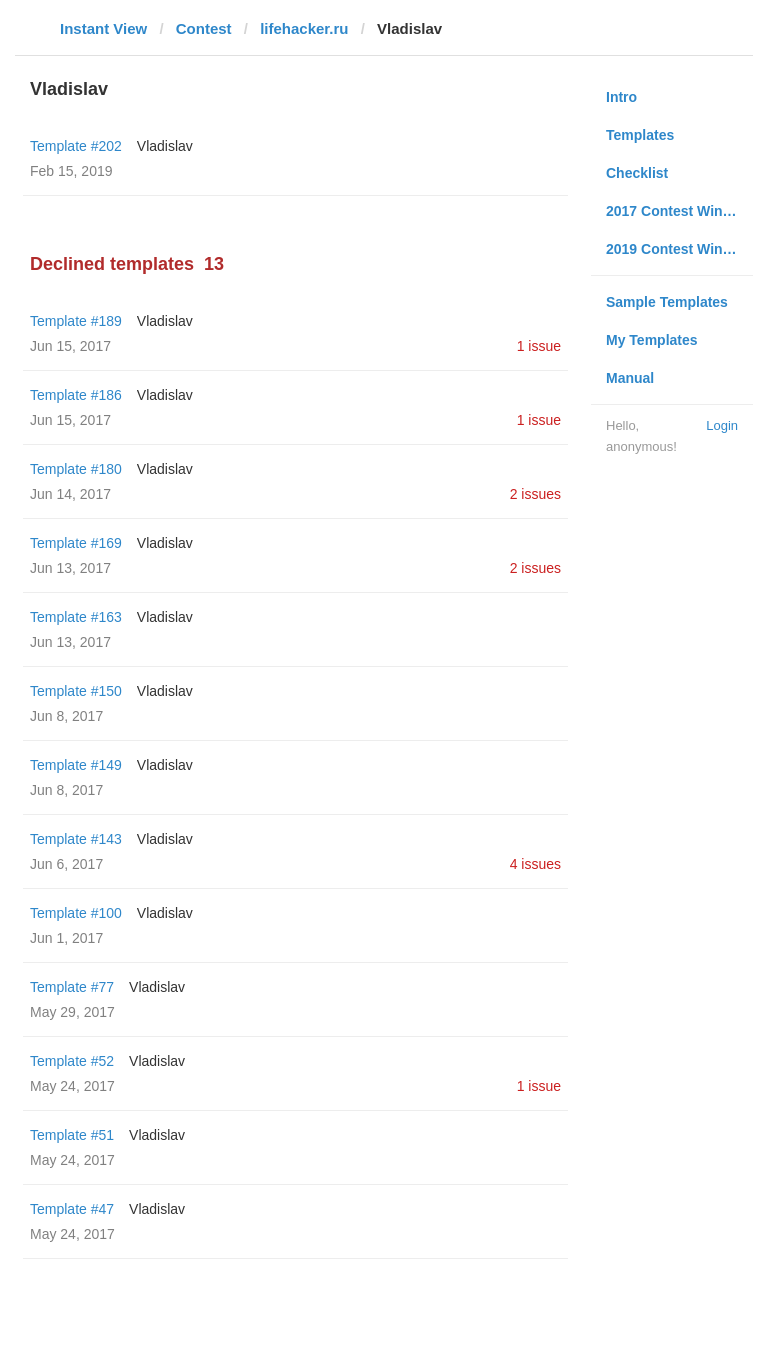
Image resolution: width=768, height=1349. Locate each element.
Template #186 (76, 395)
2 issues (535, 494)
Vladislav (165, 146)
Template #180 (76, 469)
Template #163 (76, 617)
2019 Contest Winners (679, 249)
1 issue (539, 346)
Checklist (637, 173)
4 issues (535, 864)
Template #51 (72, 1135)
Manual (630, 378)
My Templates (652, 340)
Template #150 (76, 691)
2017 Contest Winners (679, 211)
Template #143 (76, 839)
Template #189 (76, 321)
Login (722, 425)
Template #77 (72, 987)
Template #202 (76, 146)
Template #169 (76, 543)
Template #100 (76, 913)
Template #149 (76, 765)
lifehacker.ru (304, 28)
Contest (204, 28)
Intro (621, 97)
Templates (640, 135)
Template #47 (72, 1209)
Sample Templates (667, 302)
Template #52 (72, 1061)
